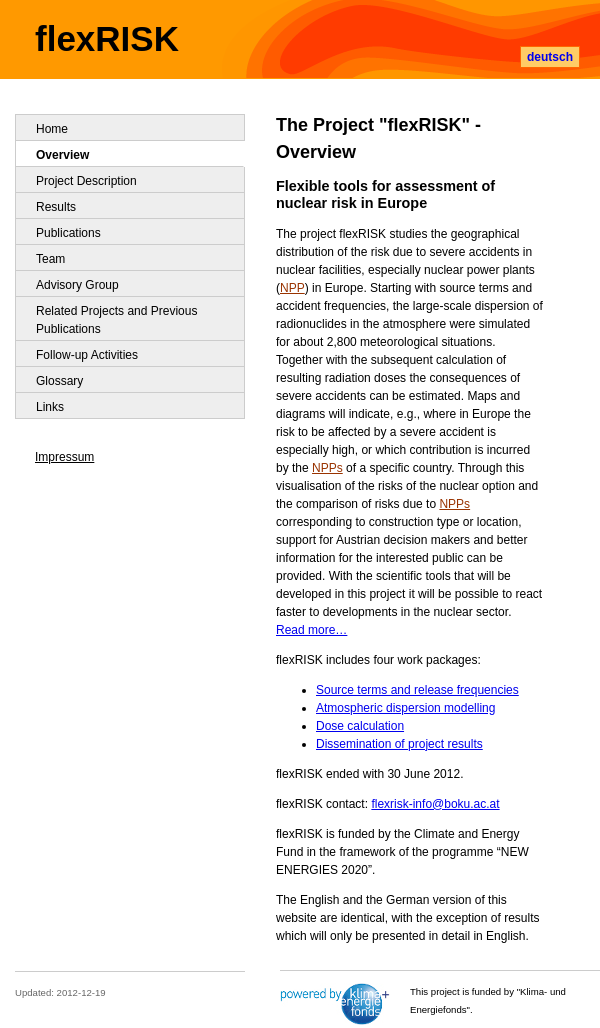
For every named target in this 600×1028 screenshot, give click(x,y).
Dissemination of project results (399, 744)
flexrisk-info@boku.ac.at (435, 804)
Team (50, 259)
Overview (62, 155)
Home (52, 129)
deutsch (550, 57)
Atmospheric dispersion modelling (405, 708)
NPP (292, 288)
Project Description (86, 181)
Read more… (311, 630)
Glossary (59, 381)
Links (50, 407)
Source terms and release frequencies (417, 690)
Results (56, 207)
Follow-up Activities (87, 355)
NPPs (327, 468)
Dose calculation (360, 726)
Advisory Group (77, 285)
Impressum (64, 457)
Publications (68, 233)
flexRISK (107, 39)
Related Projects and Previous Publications (116, 320)
